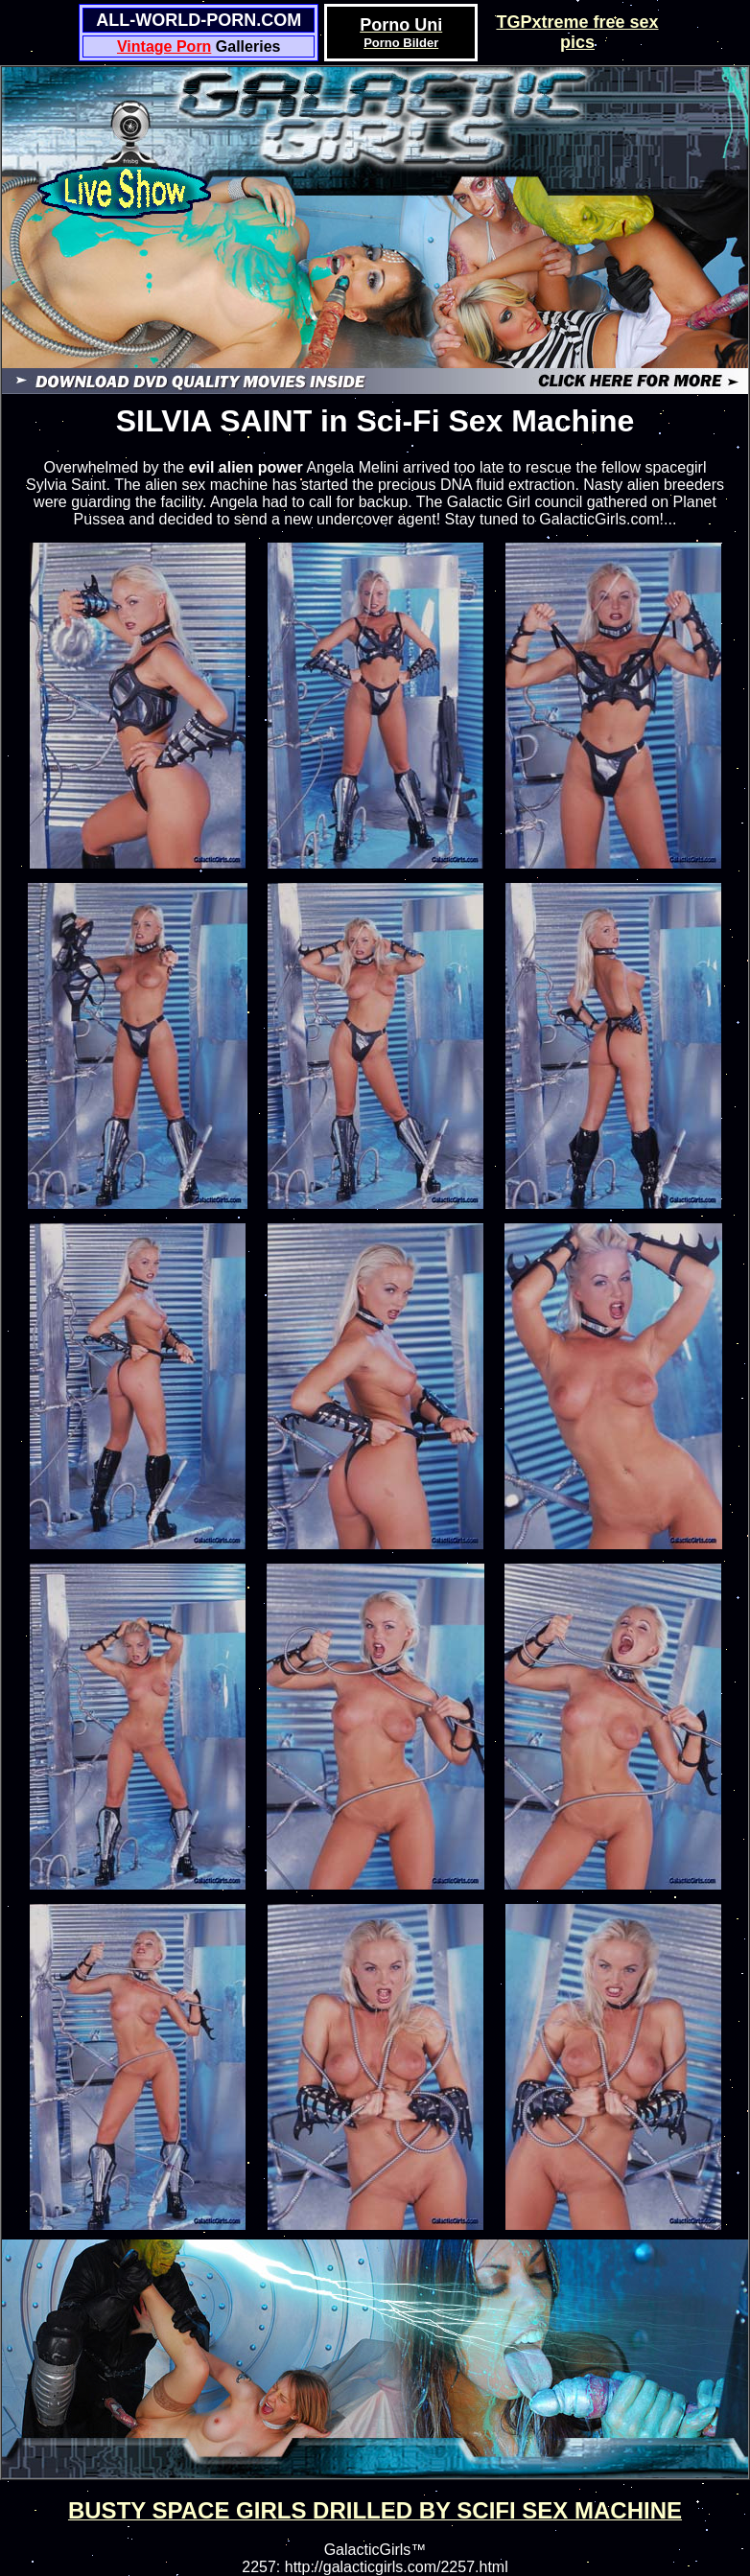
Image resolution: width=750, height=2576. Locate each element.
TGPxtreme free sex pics (577, 32)
